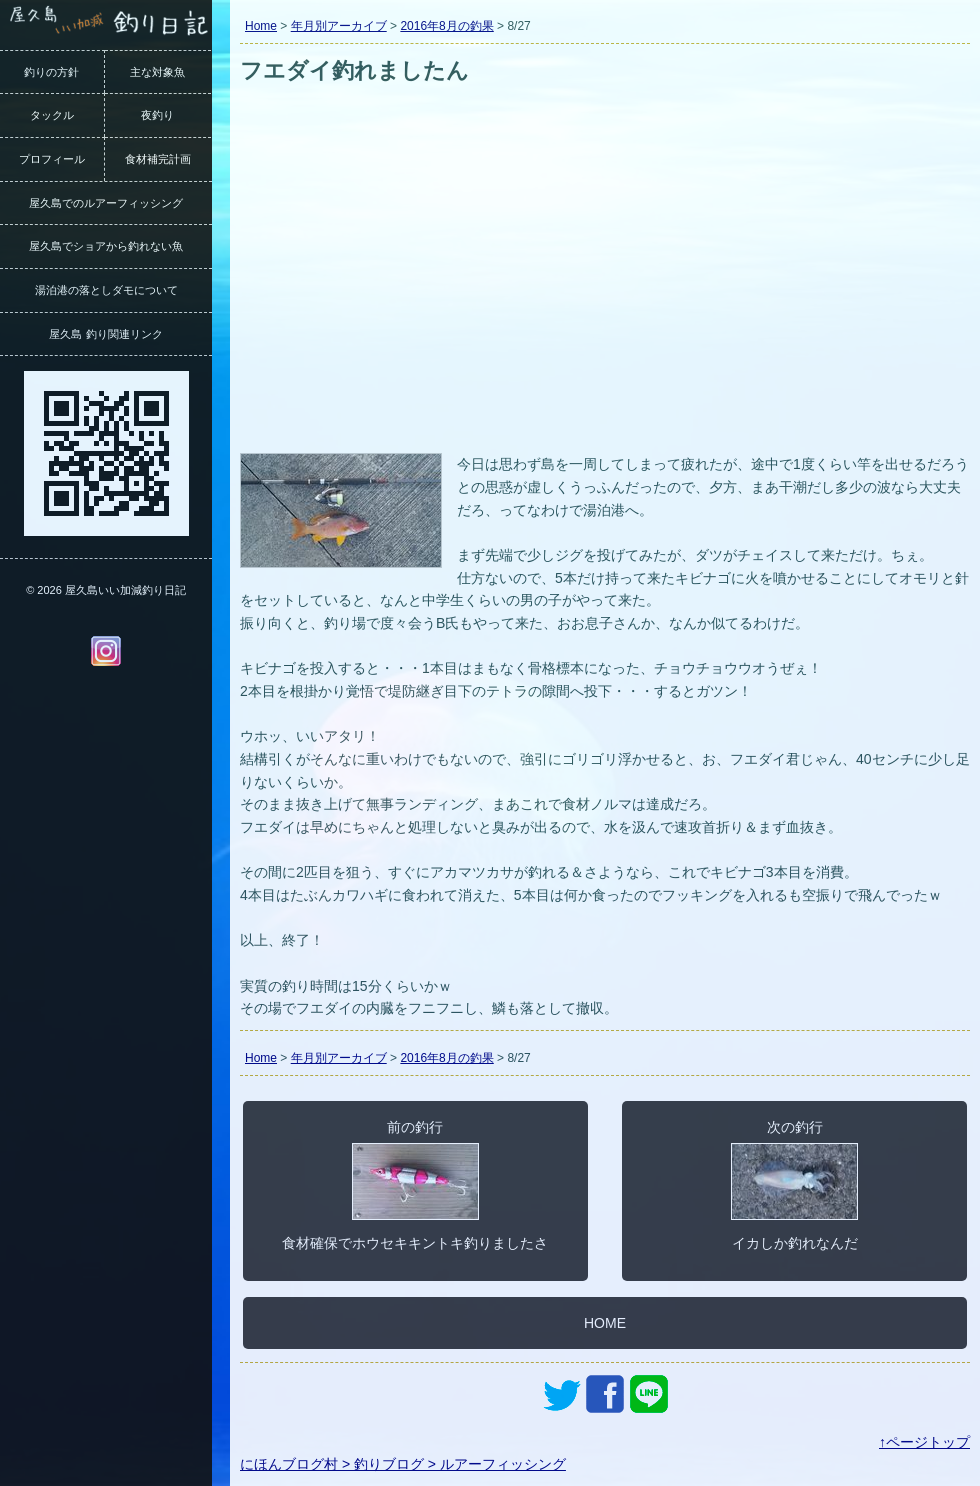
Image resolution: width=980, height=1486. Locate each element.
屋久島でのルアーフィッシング (106, 203)
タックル (52, 115)
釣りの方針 (51, 72)
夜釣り (157, 115)
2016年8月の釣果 (446, 26)
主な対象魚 (157, 72)
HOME (605, 1323)
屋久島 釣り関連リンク (105, 334)
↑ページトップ (924, 1442)
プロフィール (52, 159)
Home (261, 26)
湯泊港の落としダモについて (106, 290)
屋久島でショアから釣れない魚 (106, 246)
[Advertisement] (605, 298)
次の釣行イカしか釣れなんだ (794, 1185)
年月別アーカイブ (339, 26)
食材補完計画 (158, 159)
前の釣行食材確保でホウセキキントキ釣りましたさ (415, 1185)
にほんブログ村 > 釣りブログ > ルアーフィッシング (403, 1464)
